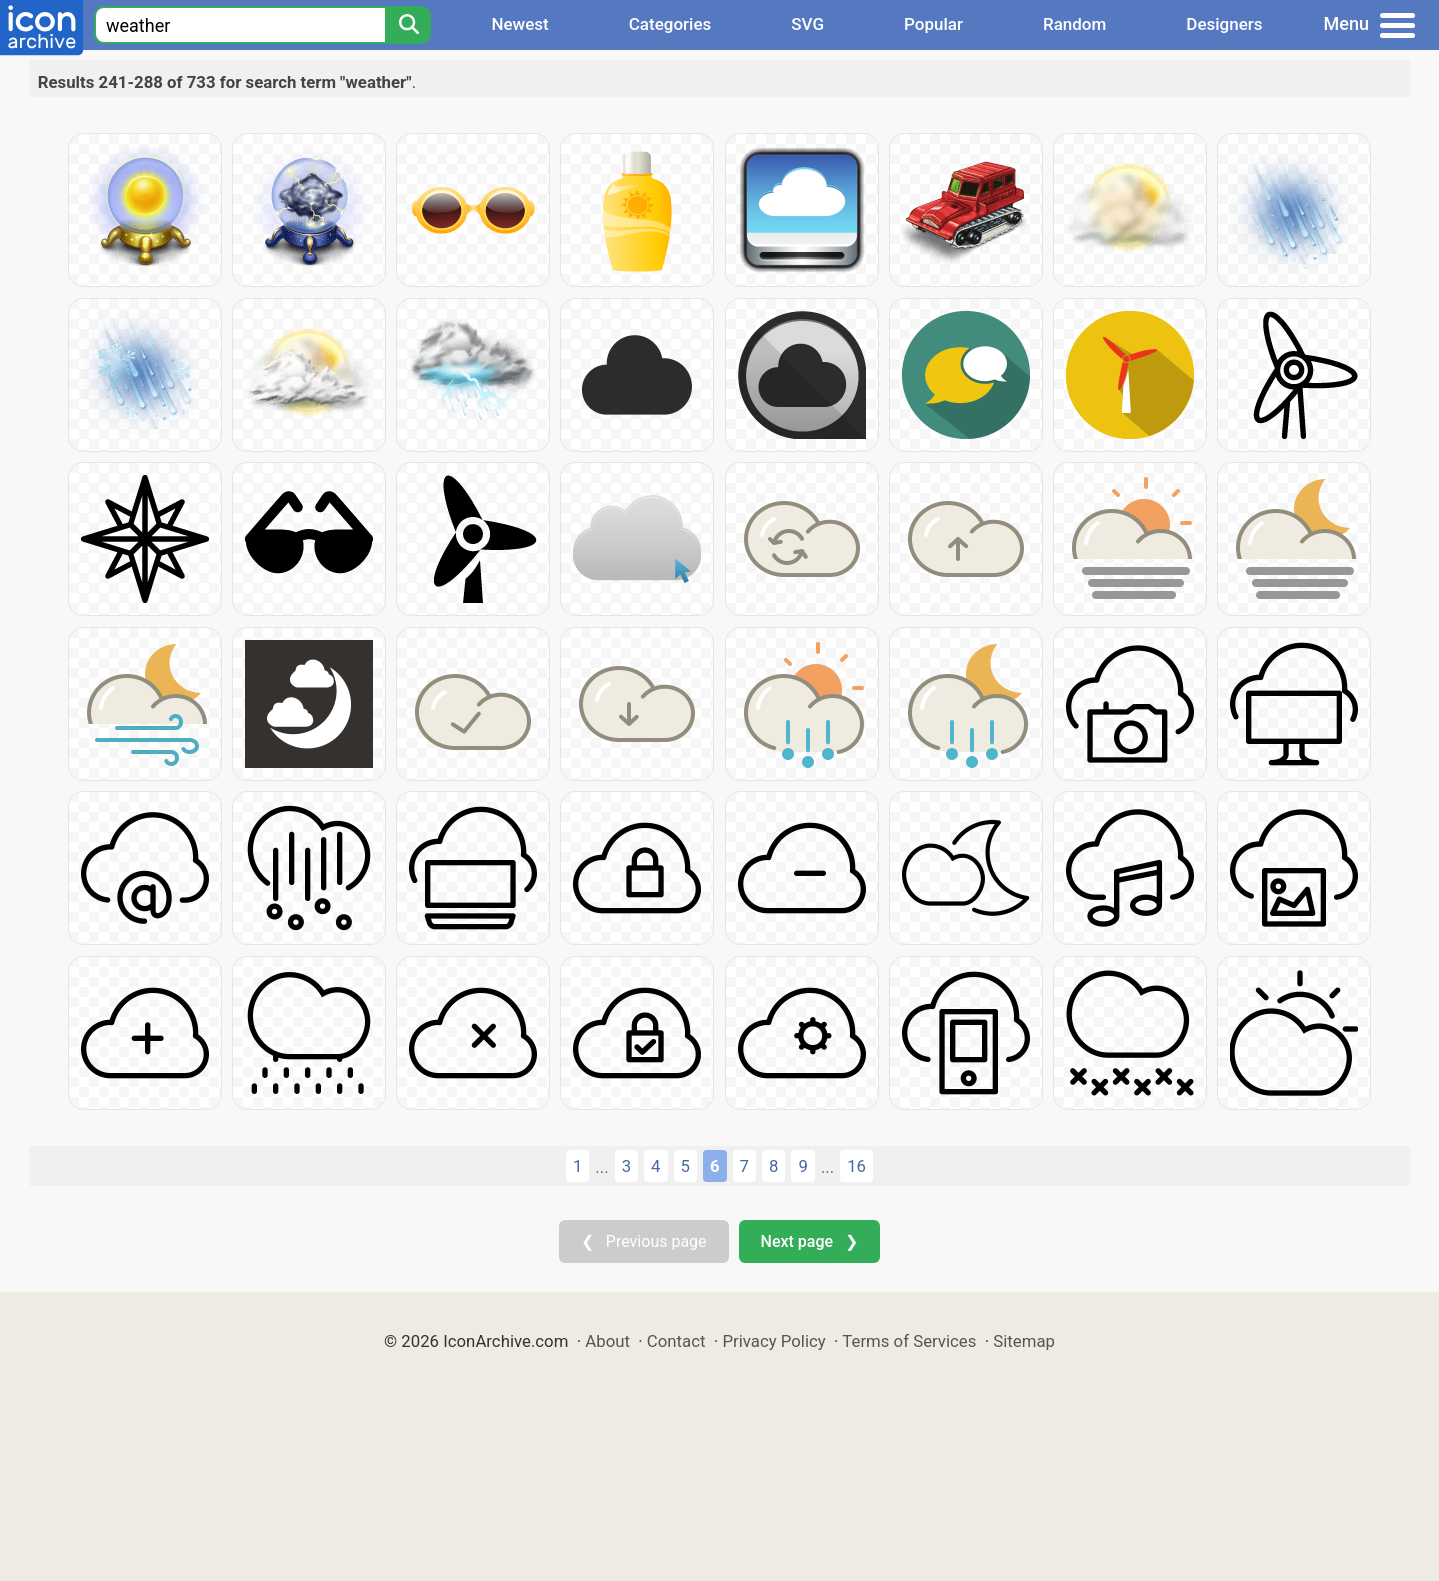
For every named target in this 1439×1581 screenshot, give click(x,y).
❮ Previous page (644, 1241)
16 (856, 1166)
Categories (670, 24)
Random (1074, 24)
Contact (676, 1341)
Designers (1224, 24)
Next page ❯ (809, 1241)
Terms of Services (909, 1341)
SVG (807, 24)
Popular (933, 24)
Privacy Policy (773, 1341)
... (601, 1167)
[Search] (408, 25)
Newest (519, 24)
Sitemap (1024, 1341)
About (607, 1341)
